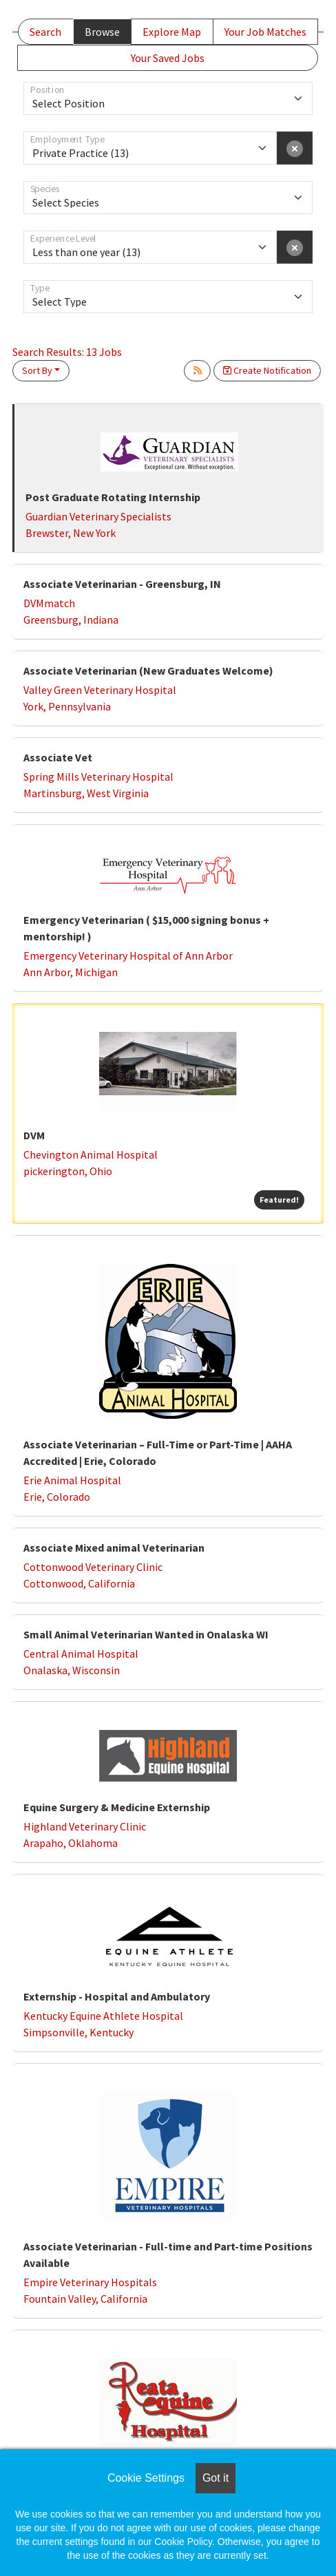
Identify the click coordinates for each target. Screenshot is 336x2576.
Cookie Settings (146, 2478)
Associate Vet (57, 757)
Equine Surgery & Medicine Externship (116, 1807)
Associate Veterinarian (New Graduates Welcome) (148, 670)
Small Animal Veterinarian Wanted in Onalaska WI (146, 1634)
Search (45, 32)
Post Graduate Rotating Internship (112, 497)
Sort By (37, 370)
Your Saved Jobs (167, 58)
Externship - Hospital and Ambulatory (116, 1996)
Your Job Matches (265, 32)
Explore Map (172, 32)
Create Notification (267, 370)
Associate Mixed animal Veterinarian (113, 1547)
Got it (215, 2478)
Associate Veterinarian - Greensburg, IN (122, 584)
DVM (34, 1135)
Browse (102, 32)
